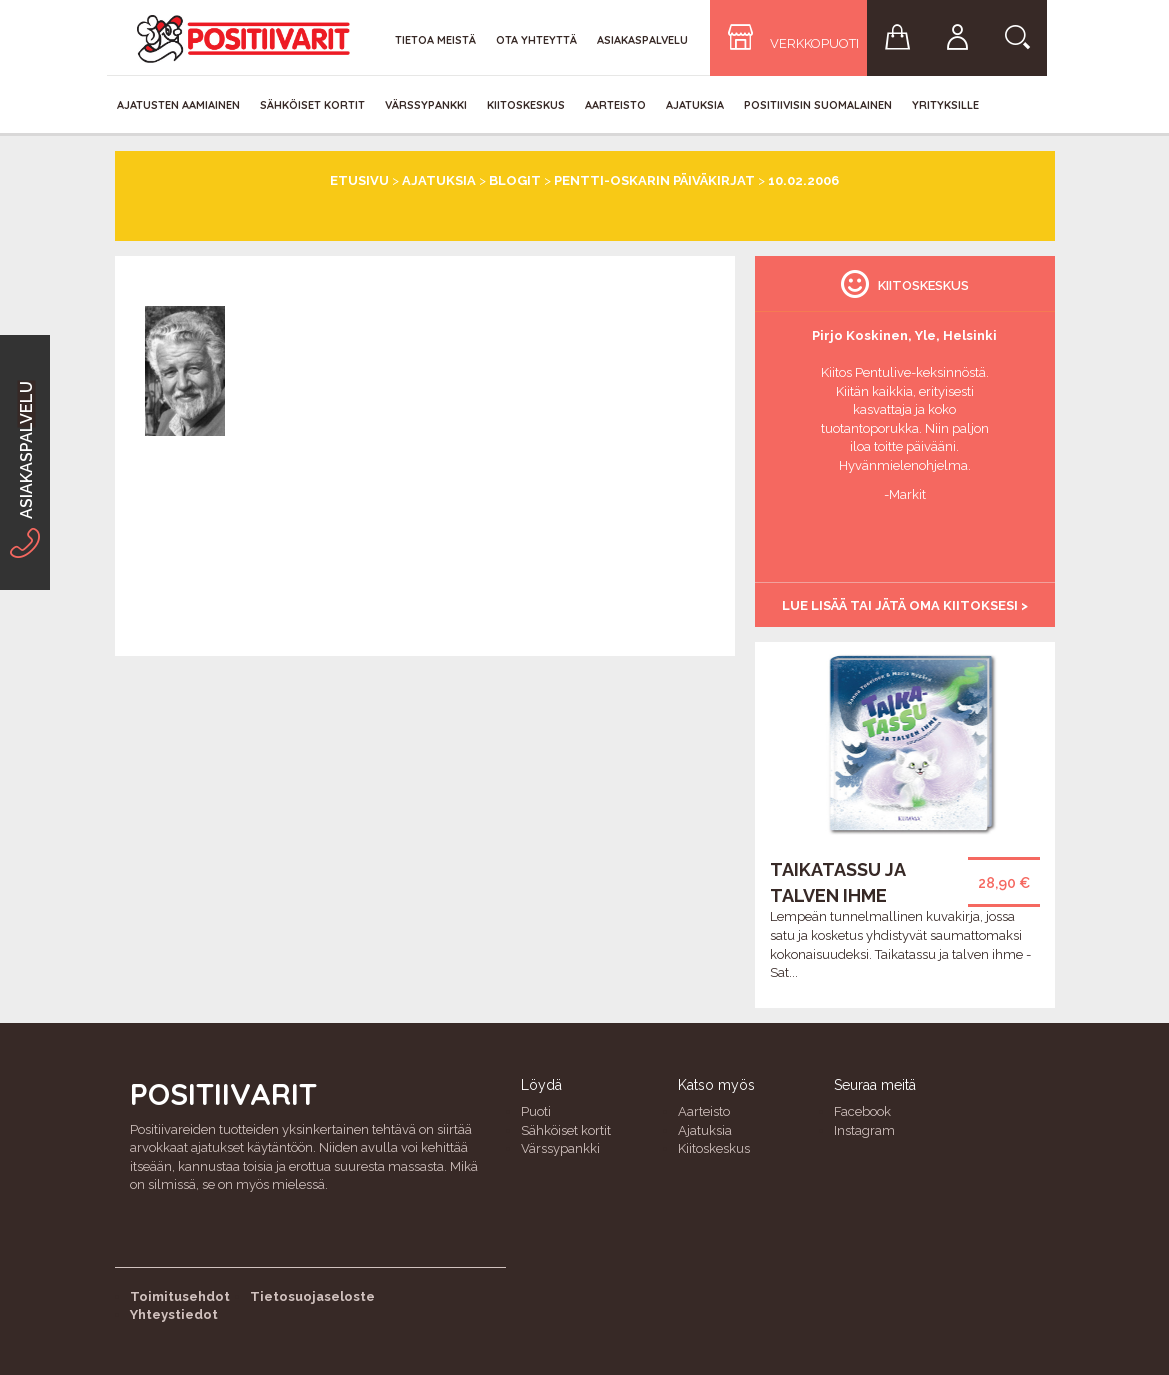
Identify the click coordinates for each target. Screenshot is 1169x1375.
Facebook (862, 1111)
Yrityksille (945, 105)
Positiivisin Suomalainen (818, 105)
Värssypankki (426, 105)
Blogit (515, 180)
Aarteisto (615, 105)
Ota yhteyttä (536, 40)
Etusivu (359, 180)
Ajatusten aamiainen (178, 105)
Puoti (536, 1111)
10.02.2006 (803, 180)
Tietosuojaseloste (312, 1296)
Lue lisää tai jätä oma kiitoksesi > (905, 605)
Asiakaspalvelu (642, 40)
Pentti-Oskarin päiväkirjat (654, 180)
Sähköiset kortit (312, 105)
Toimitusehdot (180, 1296)
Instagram (864, 1130)
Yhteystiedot (174, 1314)
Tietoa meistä (435, 40)
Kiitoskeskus (526, 105)
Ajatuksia (695, 105)
